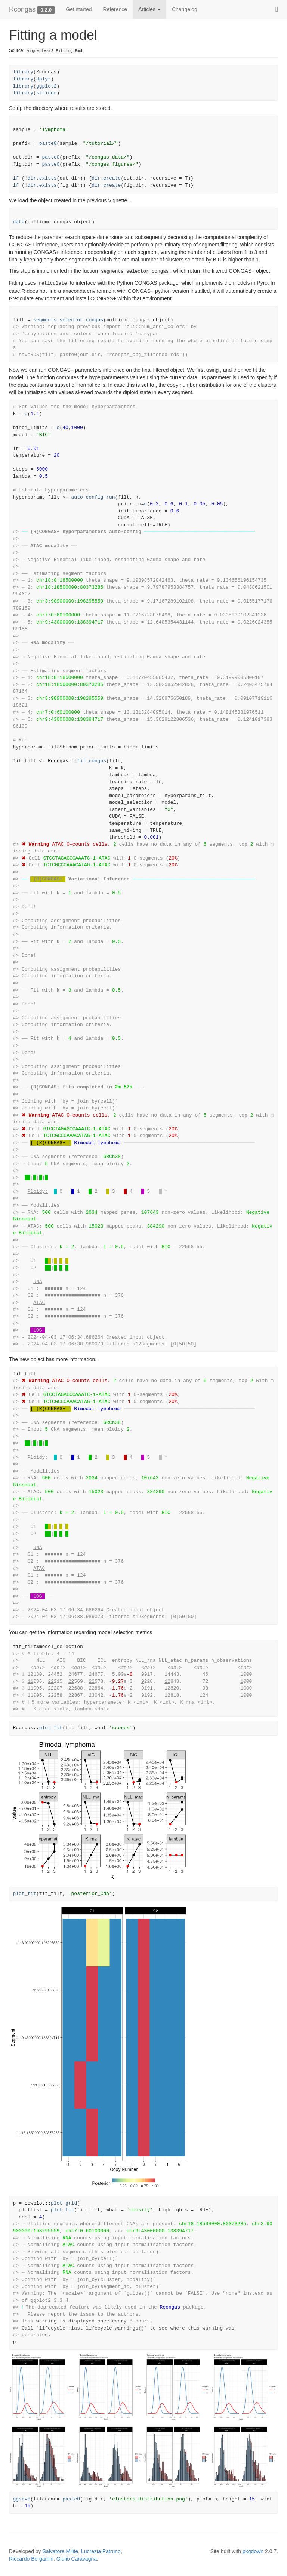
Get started (79, 9)
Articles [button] (149, 9)
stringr (46, 93)
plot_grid (64, 2203)
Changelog (184, 9)
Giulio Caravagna (76, 2559)
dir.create (106, 178)
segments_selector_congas (68, 320)
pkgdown (253, 2551)
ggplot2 (46, 86)
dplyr (43, 79)
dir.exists (42, 178)
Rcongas (22, 9)
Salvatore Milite (60, 2551)
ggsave (22, 2499)
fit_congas (91, 761)
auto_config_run (93, 497)
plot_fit (50, 1728)
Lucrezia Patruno (101, 2551)
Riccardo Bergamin (31, 2559)
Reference (115, 9)
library (23, 72)
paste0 (48, 143)
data (19, 222)
